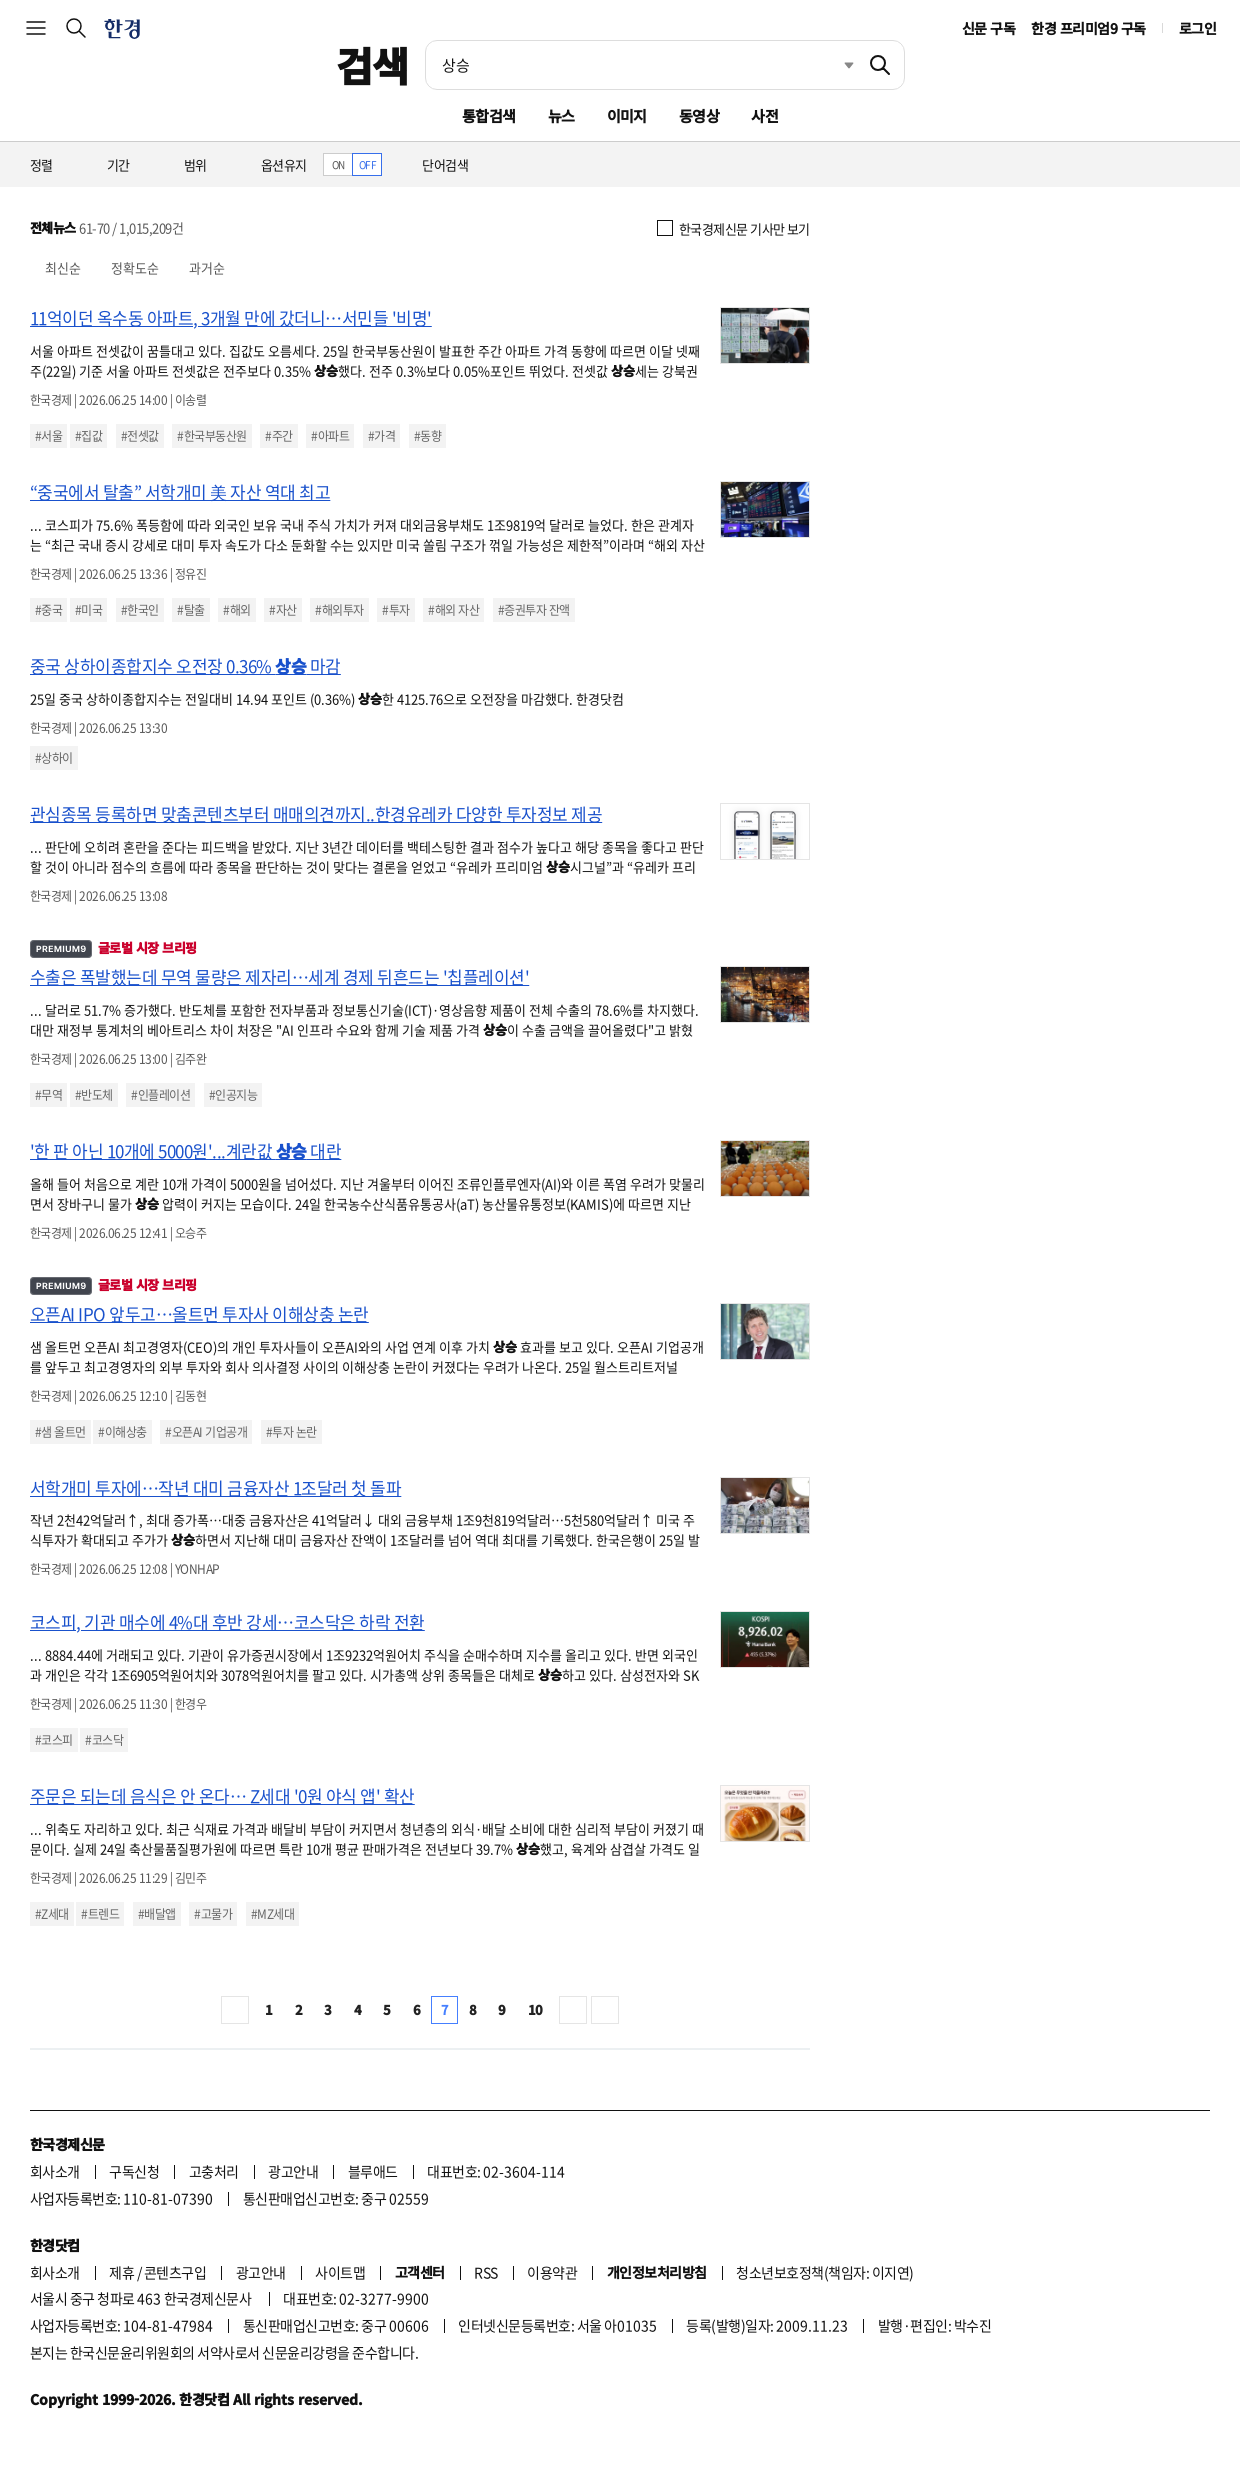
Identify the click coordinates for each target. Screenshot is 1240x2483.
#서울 (48, 436)
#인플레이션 (160, 1095)
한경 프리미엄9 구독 (1088, 28)
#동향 (427, 436)
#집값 (88, 436)
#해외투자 (339, 610)
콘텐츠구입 (175, 2272)
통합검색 (489, 115)
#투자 (395, 610)
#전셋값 (140, 436)
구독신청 (134, 2171)
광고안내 (293, 2171)
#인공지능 (233, 1095)
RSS (485, 2272)
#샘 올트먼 (60, 1432)
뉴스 (561, 115)
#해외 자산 (453, 610)
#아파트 (330, 436)
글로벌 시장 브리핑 (113, 947)
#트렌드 (100, 1914)
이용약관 (552, 2272)
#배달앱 (157, 1914)
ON (338, 164)
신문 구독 (988, 28)
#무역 (48, 1095)
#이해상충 (122, 1432)
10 (535, 2009)
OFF (367, 164)
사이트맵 (340, 2272)
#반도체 (94, 1095)
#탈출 (190, 610)
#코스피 (54, 1740)
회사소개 (55, 2171)
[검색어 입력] (641, 65)
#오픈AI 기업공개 (206, 1432)
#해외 (236, 610)
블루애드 (373, 2171)
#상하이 (54, 758)
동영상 (699, 115)
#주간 (278, 436)
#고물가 (213, 1914)
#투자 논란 (291, 1432)
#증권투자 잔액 (534, 610)
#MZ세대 (272, 1914)
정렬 (41, 164)
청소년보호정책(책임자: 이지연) (824, 2272)
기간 (118, 164)
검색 (372, 65)
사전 (764, 115)
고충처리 (214, 2171)
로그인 (1197, 28)
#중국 (48, 610)
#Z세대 (52, 1914)
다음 (573, 2010)
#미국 (88, 610)
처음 (235, 2010)
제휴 (121, 2272)
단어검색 (445, 164)
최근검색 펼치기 (834, 65)
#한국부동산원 (211, 436)
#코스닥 (104, 1740)
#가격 (381, 436)
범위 (195, 164)
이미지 (627, 115)
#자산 (282, 610)
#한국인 (140, 610)
